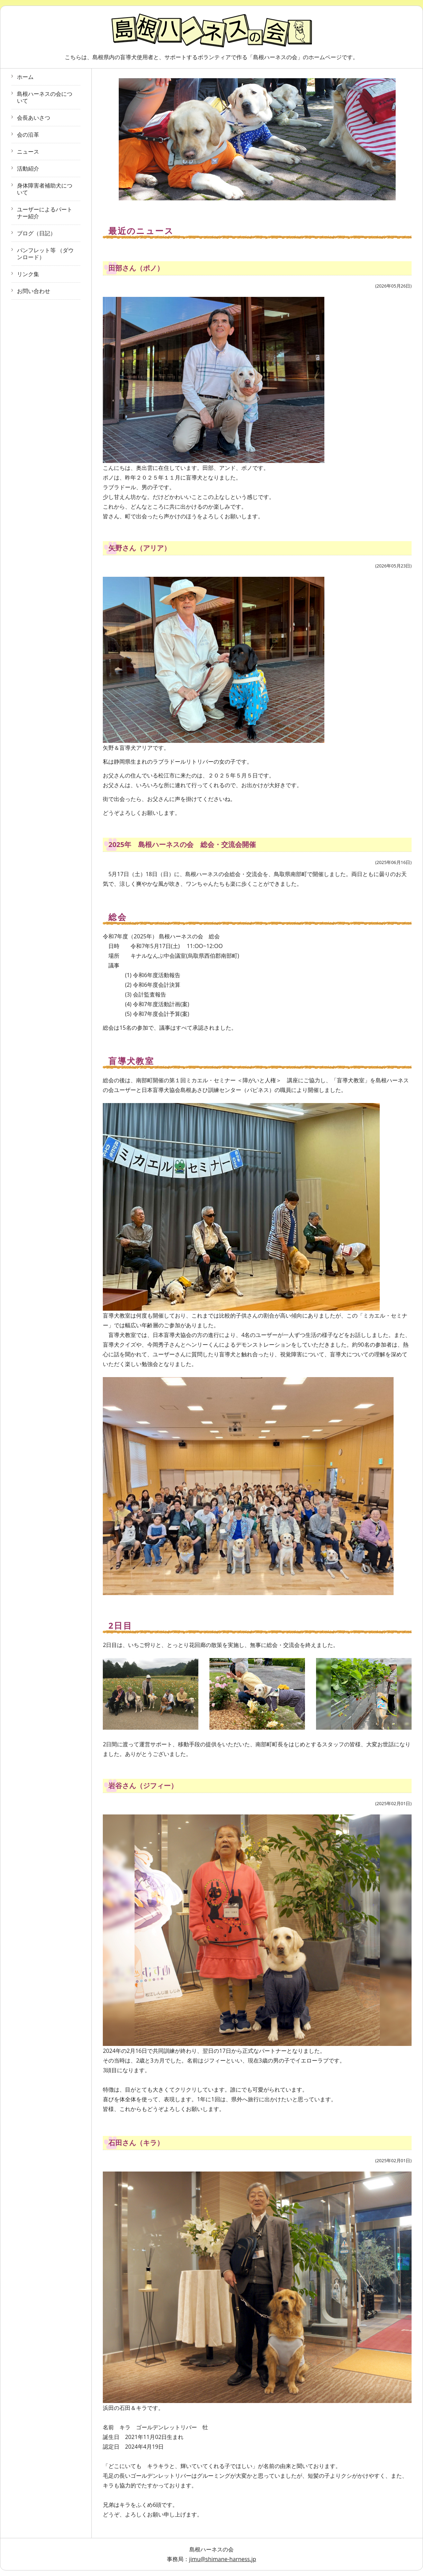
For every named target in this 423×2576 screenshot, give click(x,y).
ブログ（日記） (36, 233)
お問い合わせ (33, 291)
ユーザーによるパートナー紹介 (44, 213)
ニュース (28, 151)
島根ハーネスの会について (44, 97)
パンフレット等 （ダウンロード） (45, 253)
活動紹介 (28, 168)
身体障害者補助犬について (44, 189)
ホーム (25, 77)
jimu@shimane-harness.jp (222, 2559)
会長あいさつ (33, 117)
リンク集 (28, 274)
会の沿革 (28, 134)
